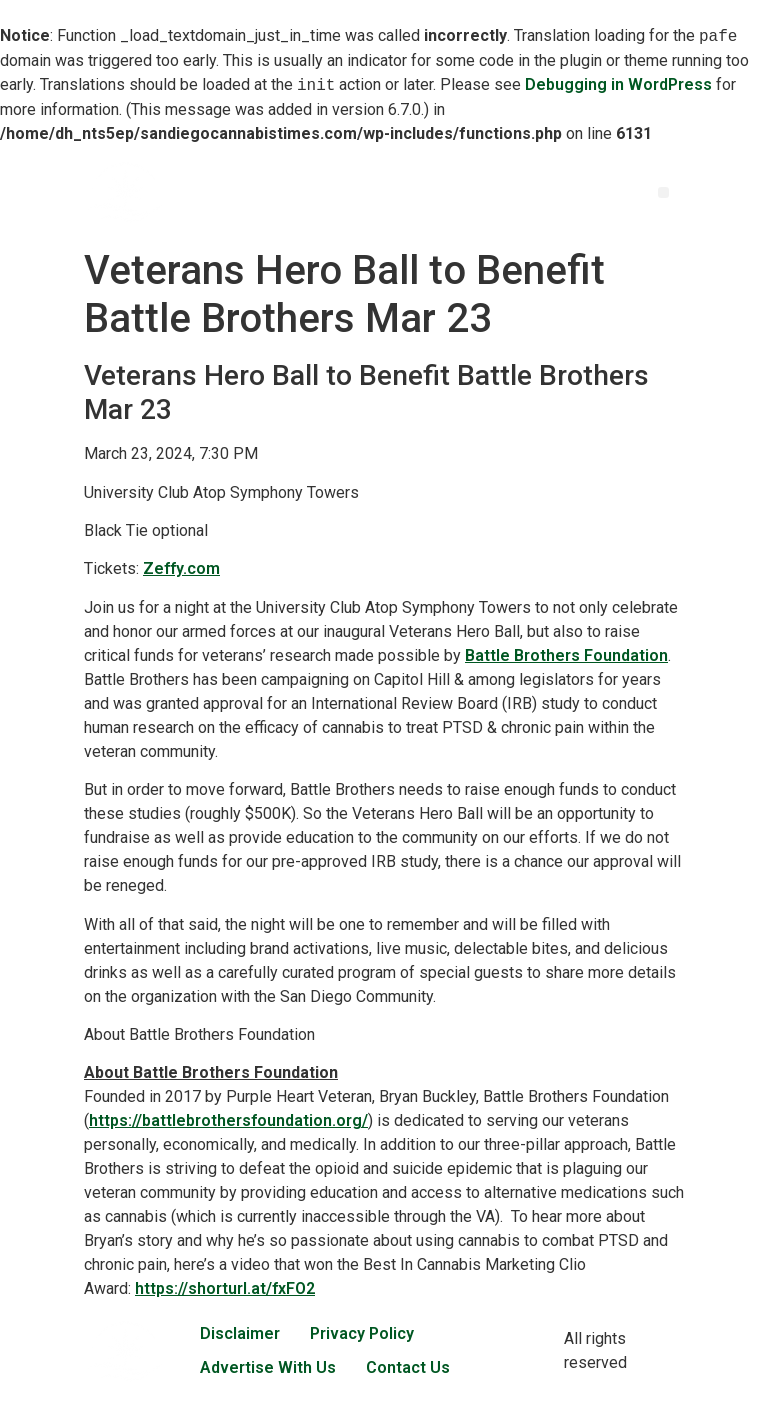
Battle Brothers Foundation (566, 655)
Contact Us (408, 1367)
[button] (663, 192)
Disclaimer (240, 1333)
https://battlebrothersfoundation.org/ (228, 1120)
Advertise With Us (268, 1367)
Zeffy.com (181, 568)
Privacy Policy (362, 1333)
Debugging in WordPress (618, 85)
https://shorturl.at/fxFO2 (225, 1288)
